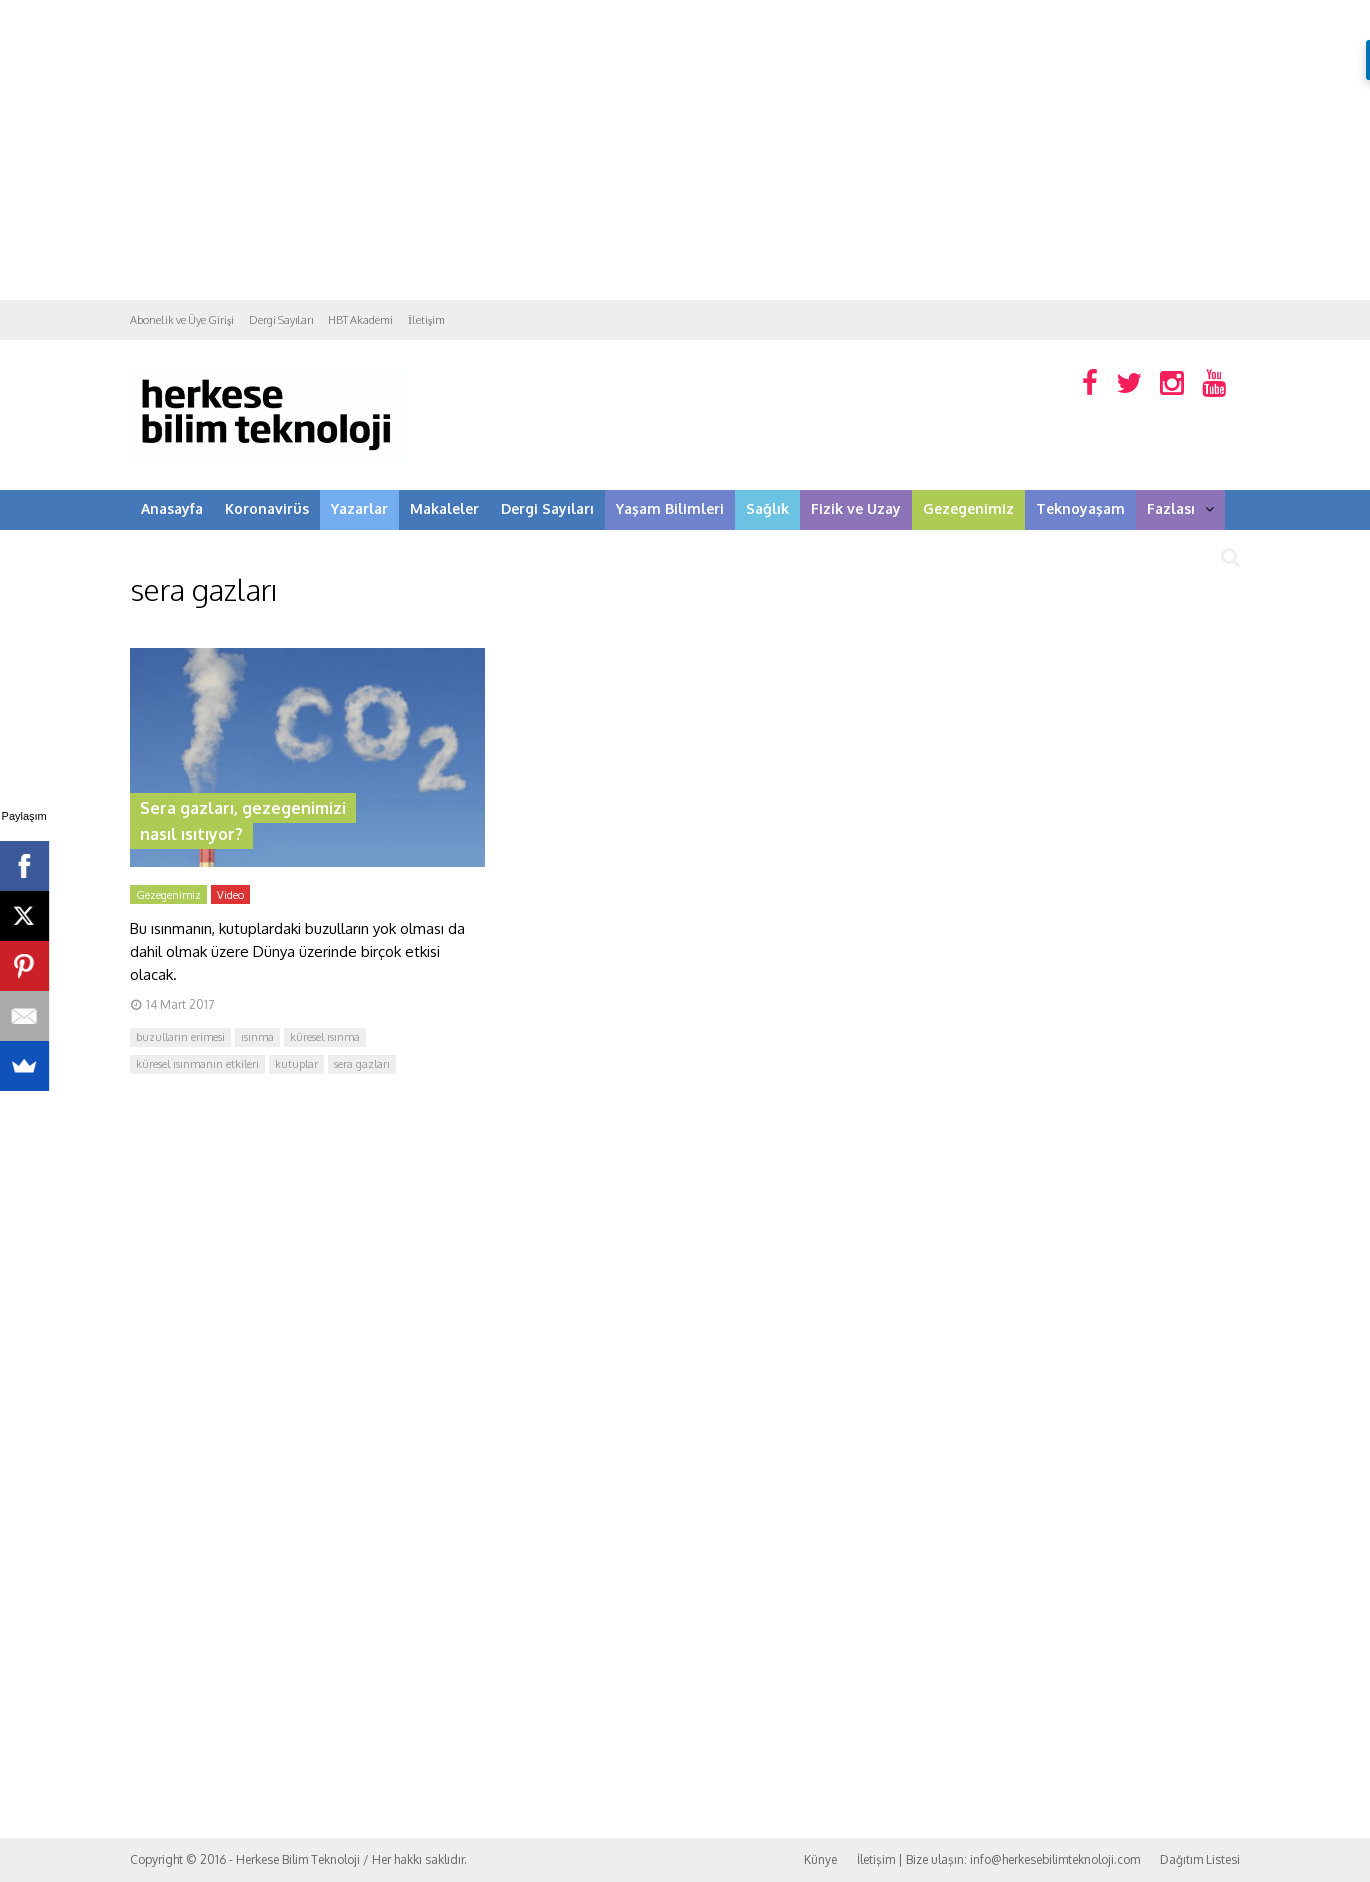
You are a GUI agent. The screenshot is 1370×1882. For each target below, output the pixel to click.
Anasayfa (172, 508)
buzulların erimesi (180, 1037)
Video (230, 895)
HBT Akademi (360, 320)
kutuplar (296, 1064)
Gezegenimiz (968, 508)
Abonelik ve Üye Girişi (182, 320)
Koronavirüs (267, 508)
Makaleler (444, 508)
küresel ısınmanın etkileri (197, 1064)
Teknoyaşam (1080, 508)
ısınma (257, 1037)
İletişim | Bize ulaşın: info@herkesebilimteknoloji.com (998, 1859)
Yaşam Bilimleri (670, 508)
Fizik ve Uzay (856, 508)
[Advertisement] (685, 150)
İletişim (426, 320)
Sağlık (767, 508)
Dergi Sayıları (281, 320)
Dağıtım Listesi (1200, 1859)
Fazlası (1180, 508)
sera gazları (362, 1064)
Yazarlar (359, 508)
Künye (820, 1859)
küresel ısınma (325, 1037)
